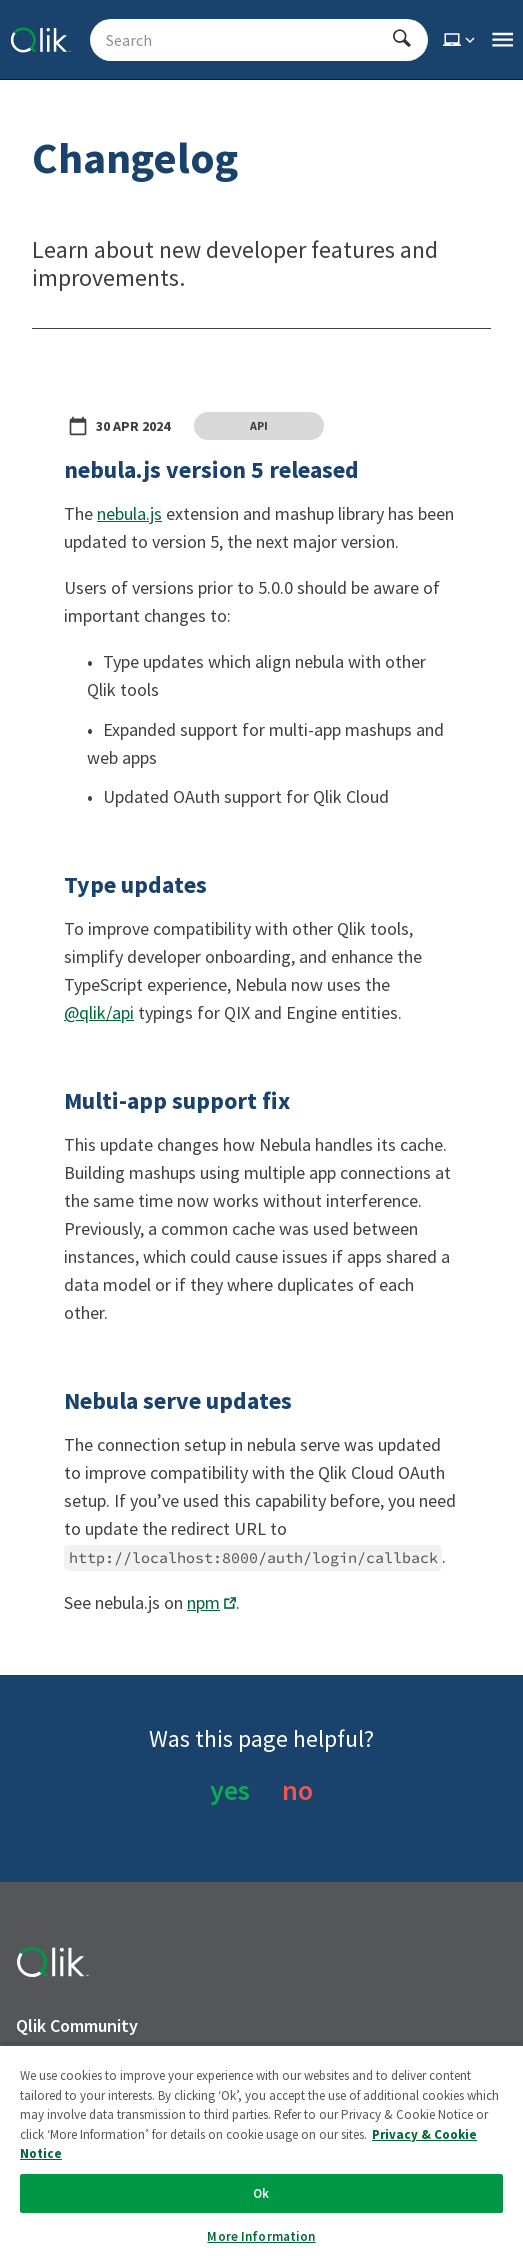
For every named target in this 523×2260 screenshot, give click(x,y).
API (259, 425)
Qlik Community (77, 2025)
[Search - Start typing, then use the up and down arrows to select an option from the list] (247, 40)
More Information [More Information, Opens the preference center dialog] (261, 2236)
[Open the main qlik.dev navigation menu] (502, 40)
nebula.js (129, 513)
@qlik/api (99, 1012)
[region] (261, 2152)
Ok (261, 2193)
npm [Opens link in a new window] (203, 1602)
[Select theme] (461, 40)
